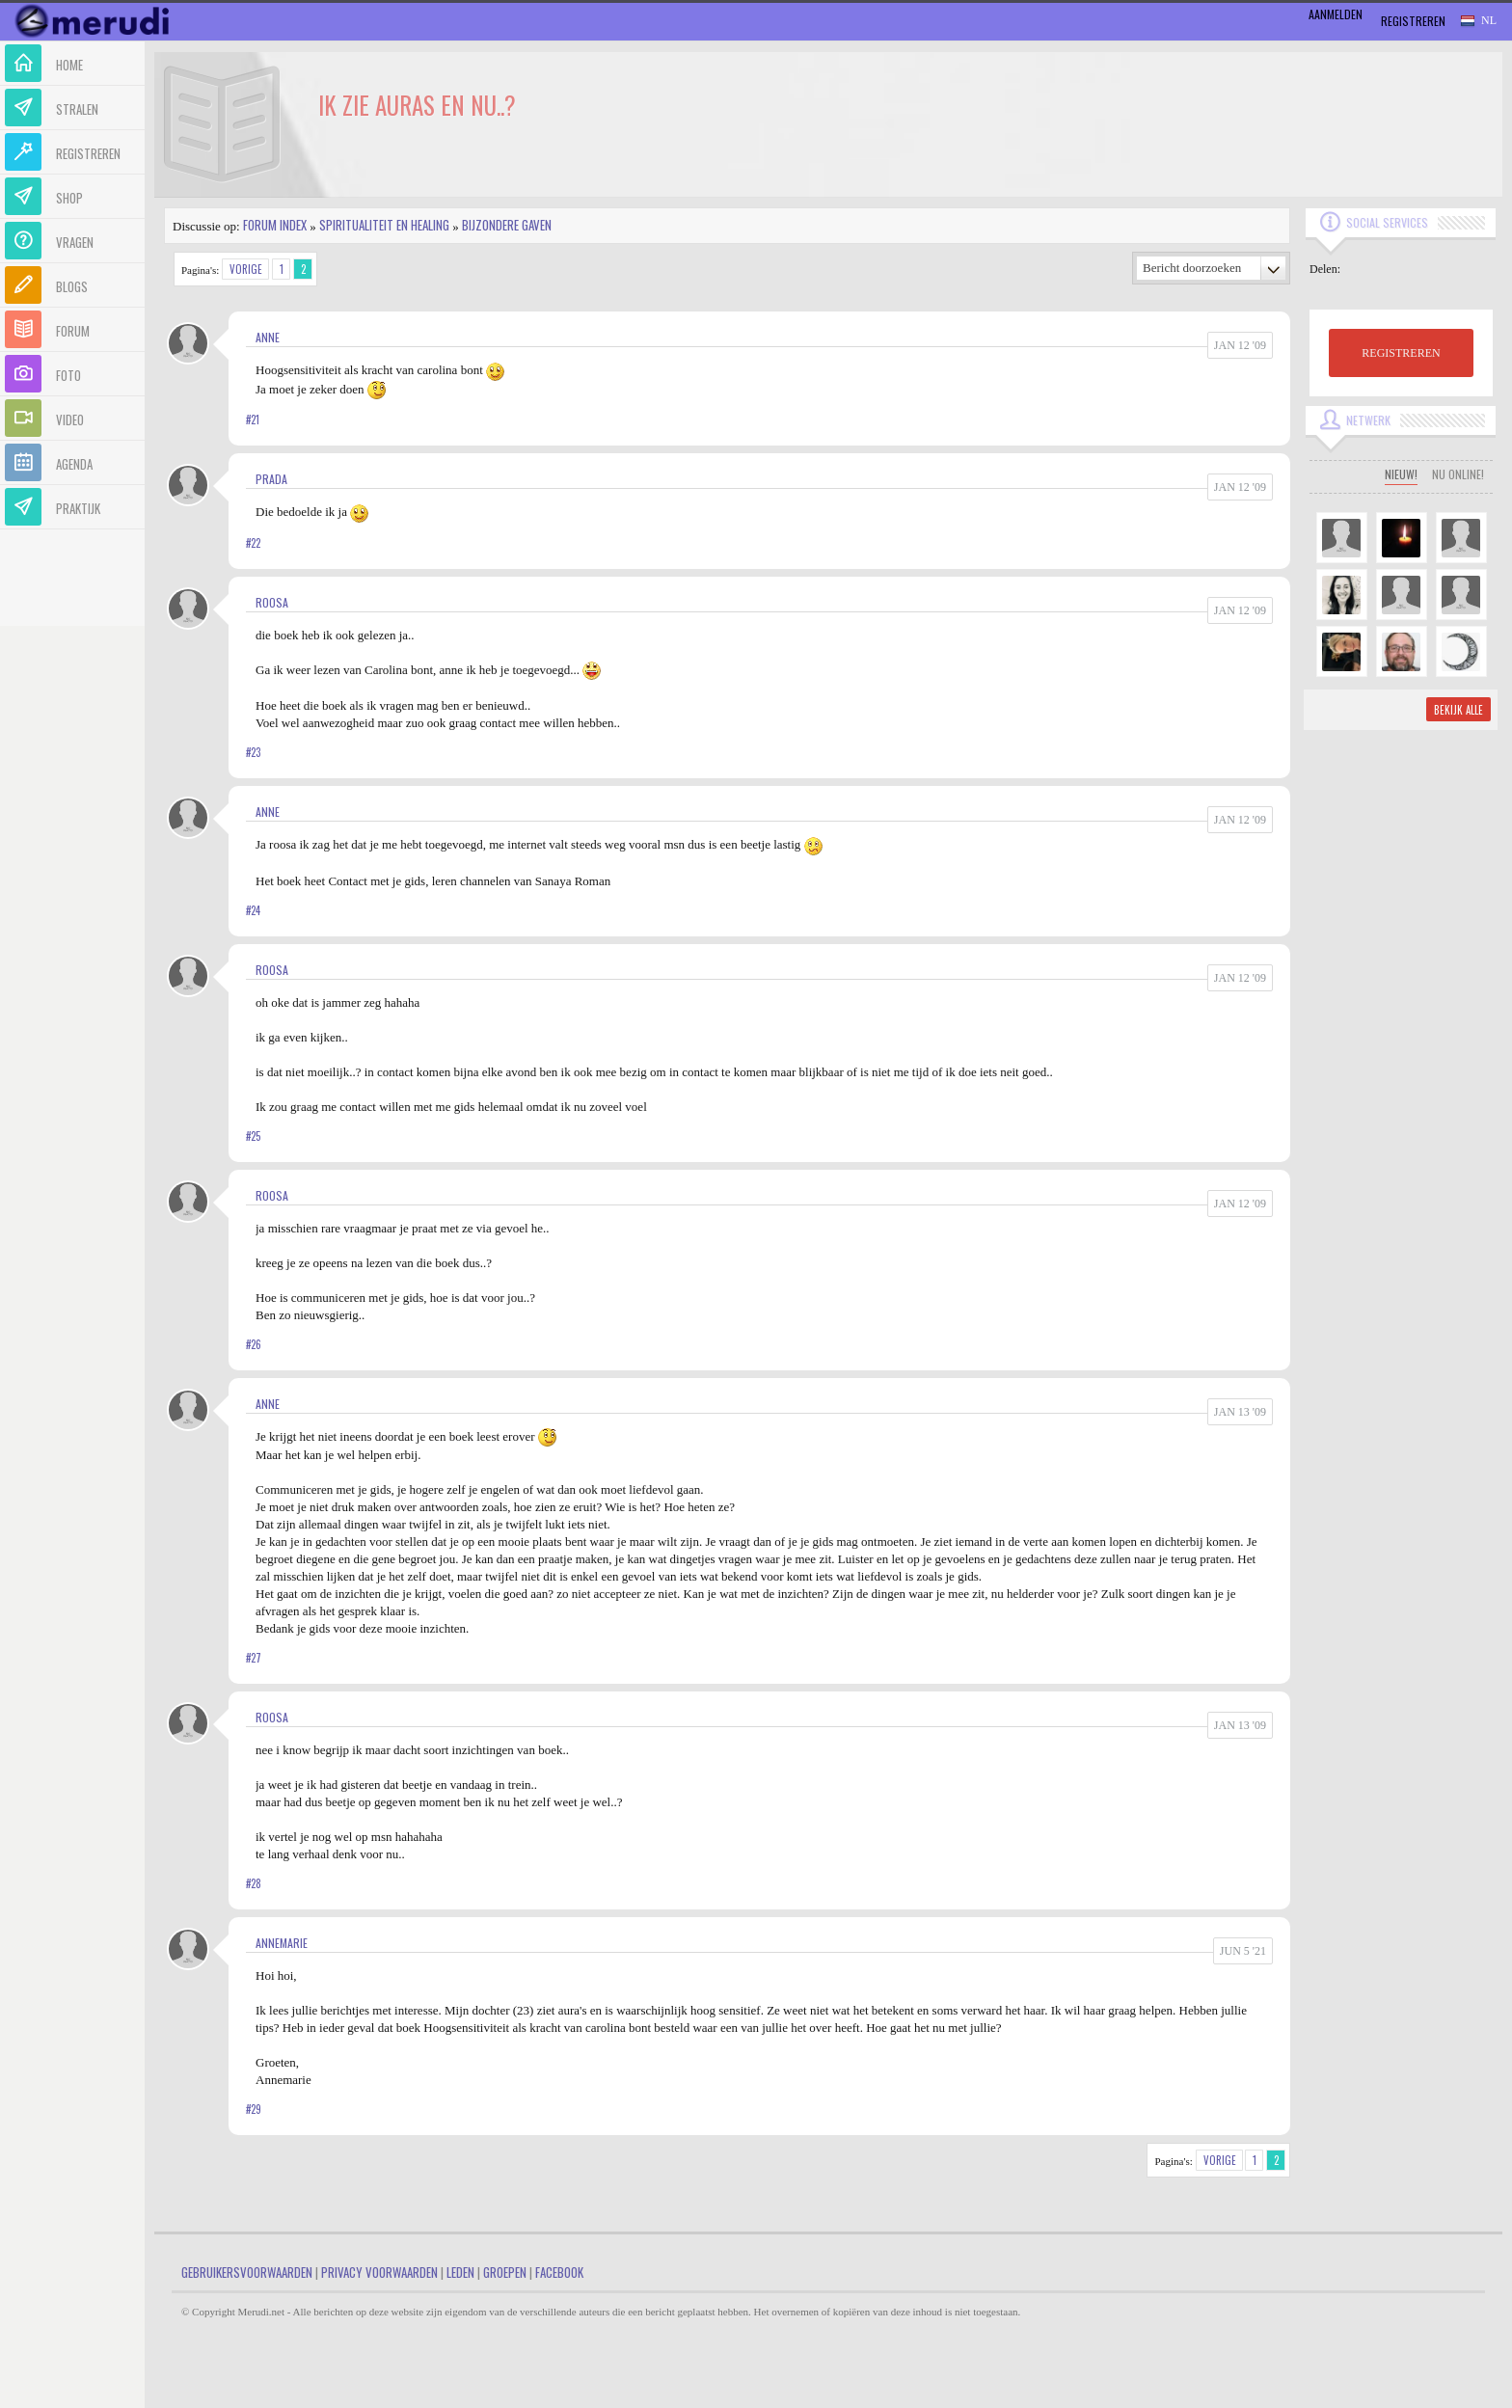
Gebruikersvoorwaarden (246, 2272)
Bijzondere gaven (507, 224)
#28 (253, 1883)
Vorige (246, 269)
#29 (253, 2109)
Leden (460, 2272)
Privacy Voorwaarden (379, 2272)
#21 (252, 419)
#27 (253, 1657)
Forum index (275, 224)
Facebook (559, 2272)
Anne (268, 337)
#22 (253, 543)
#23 (253, 752)
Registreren (1413, 21)
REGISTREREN (1401, 353)
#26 (253, 1344)
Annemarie (282, 1943)
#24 (253, 910)
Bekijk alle (1458, 709)
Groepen (504, 2272)
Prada (271, 479)
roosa (272, 602)
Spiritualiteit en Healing (384, 224)
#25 (253, 1136)
